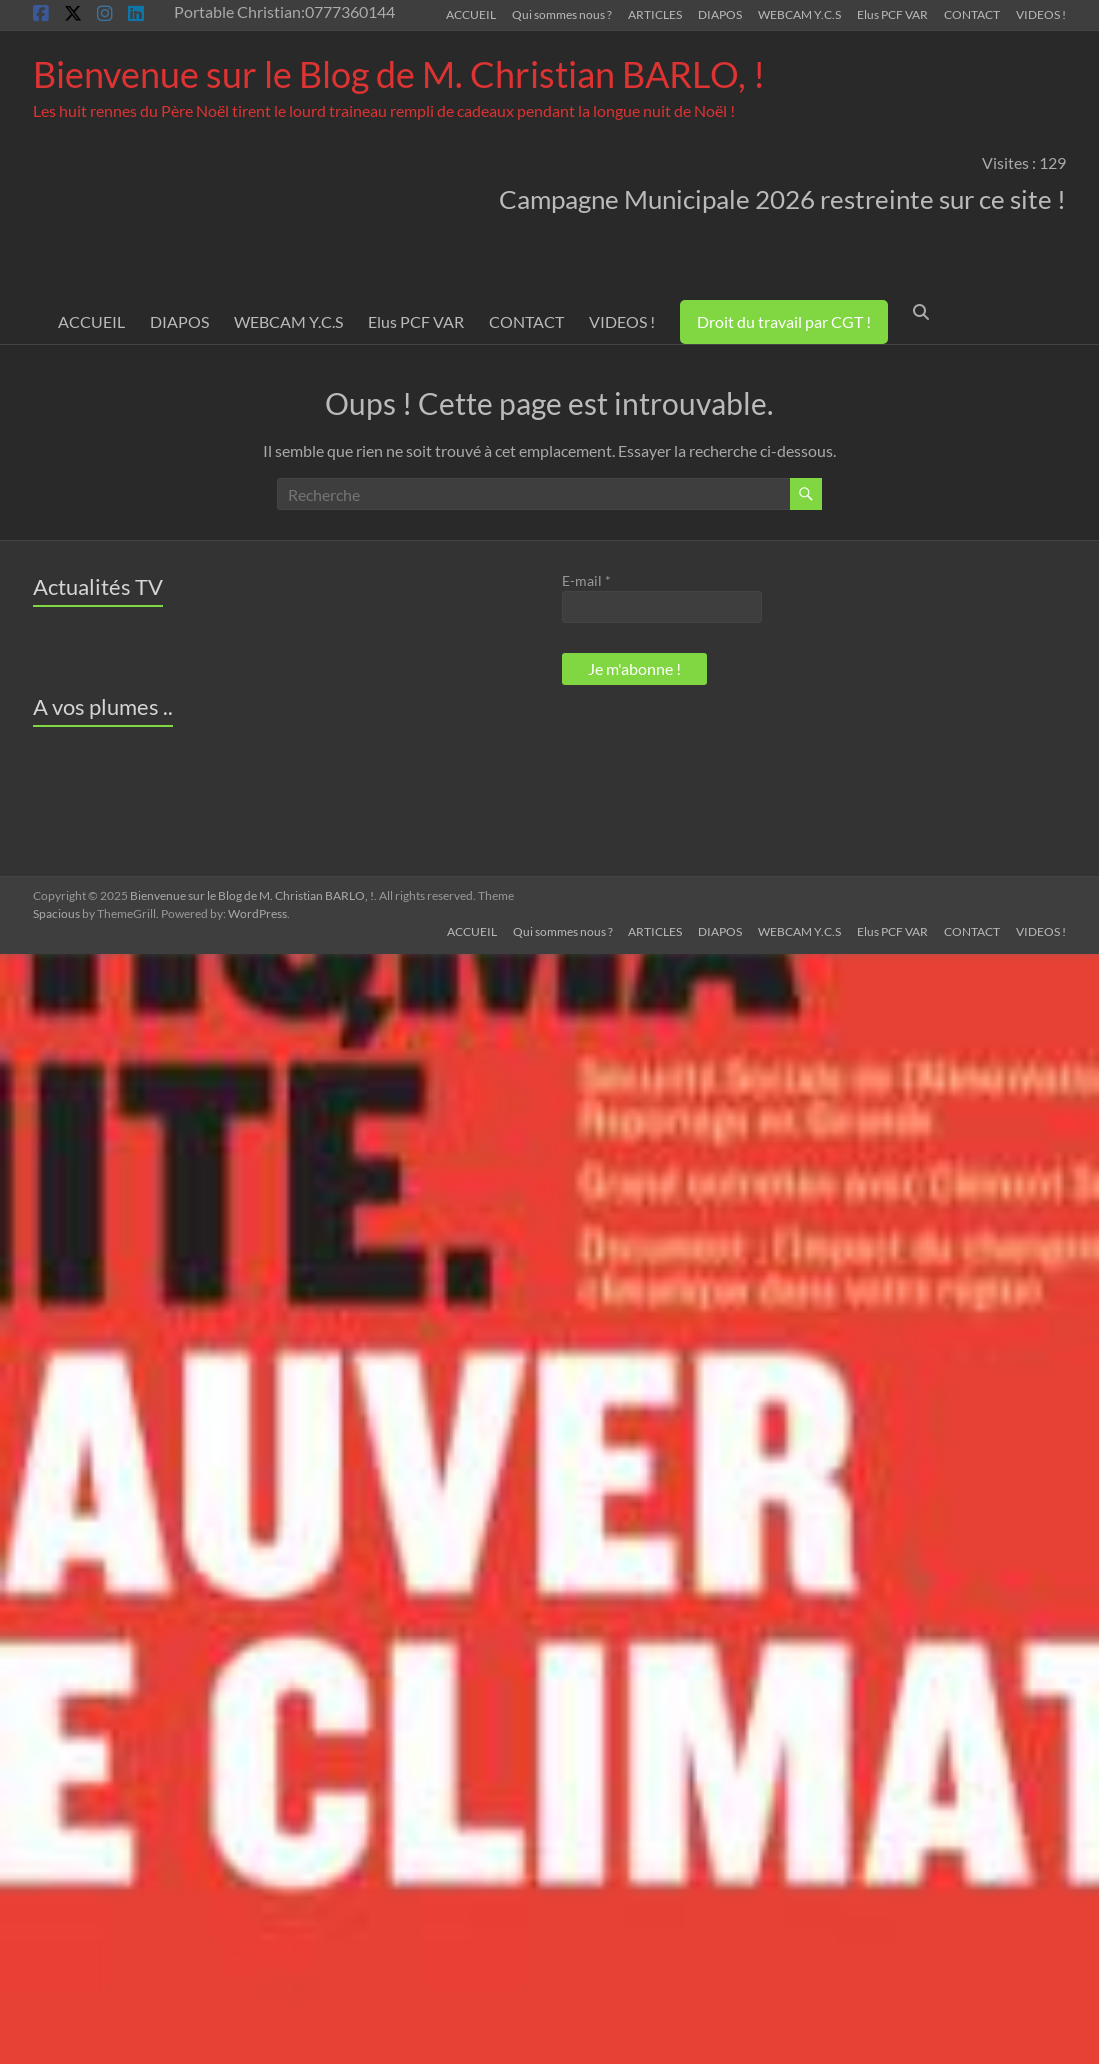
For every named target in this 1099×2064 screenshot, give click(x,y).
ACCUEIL (471, 14)
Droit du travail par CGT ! (784, 321)
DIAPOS (720, 14)
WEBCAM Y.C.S (799, 14)
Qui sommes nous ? (562, 14)
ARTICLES (655, 14)
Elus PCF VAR (892, 14)
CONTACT (972, 14)
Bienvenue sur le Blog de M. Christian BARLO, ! (399, 74)
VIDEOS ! (1041, 14)
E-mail (586, 580)
